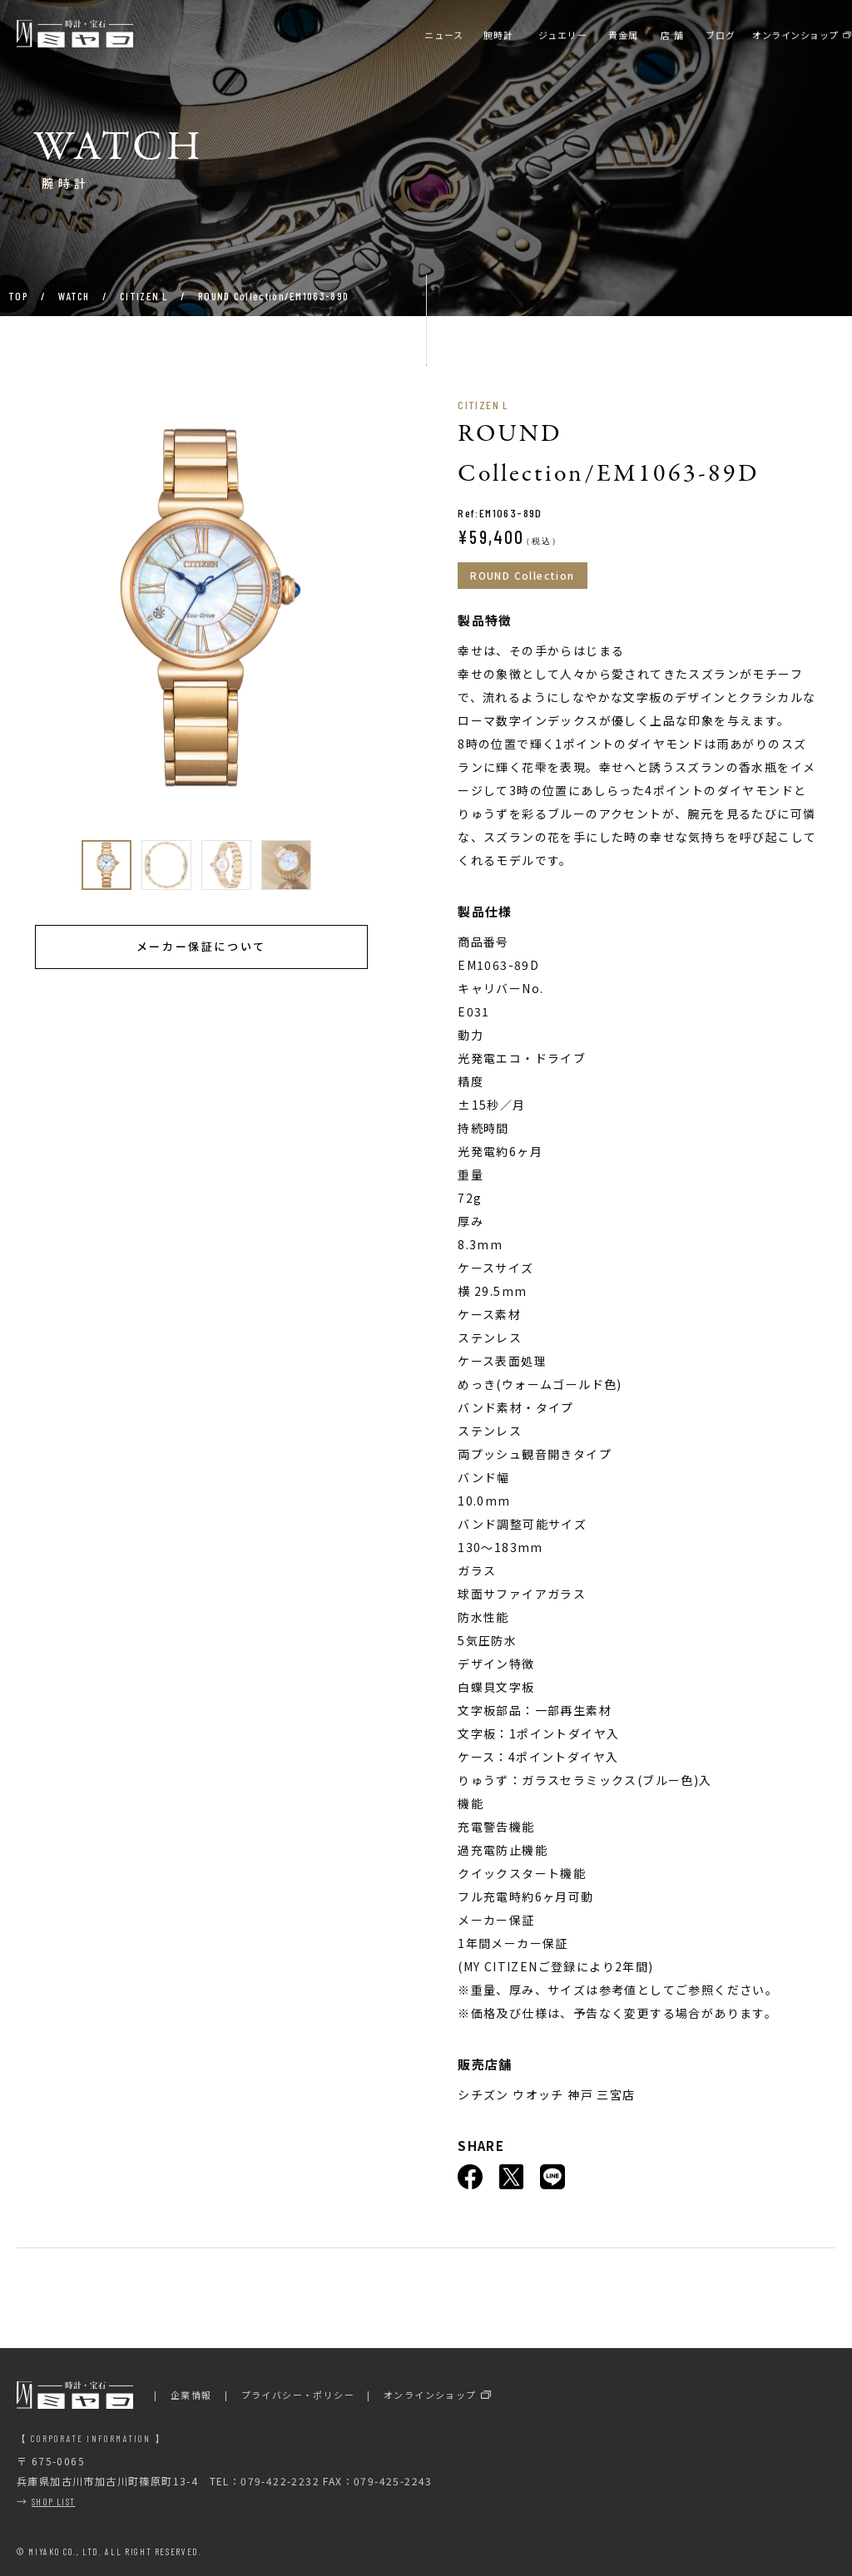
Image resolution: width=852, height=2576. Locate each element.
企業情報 (191, 2394)
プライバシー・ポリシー (297, 2394)
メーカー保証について (201, 946)
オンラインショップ (430, 2394)
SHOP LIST (54, 2501)
